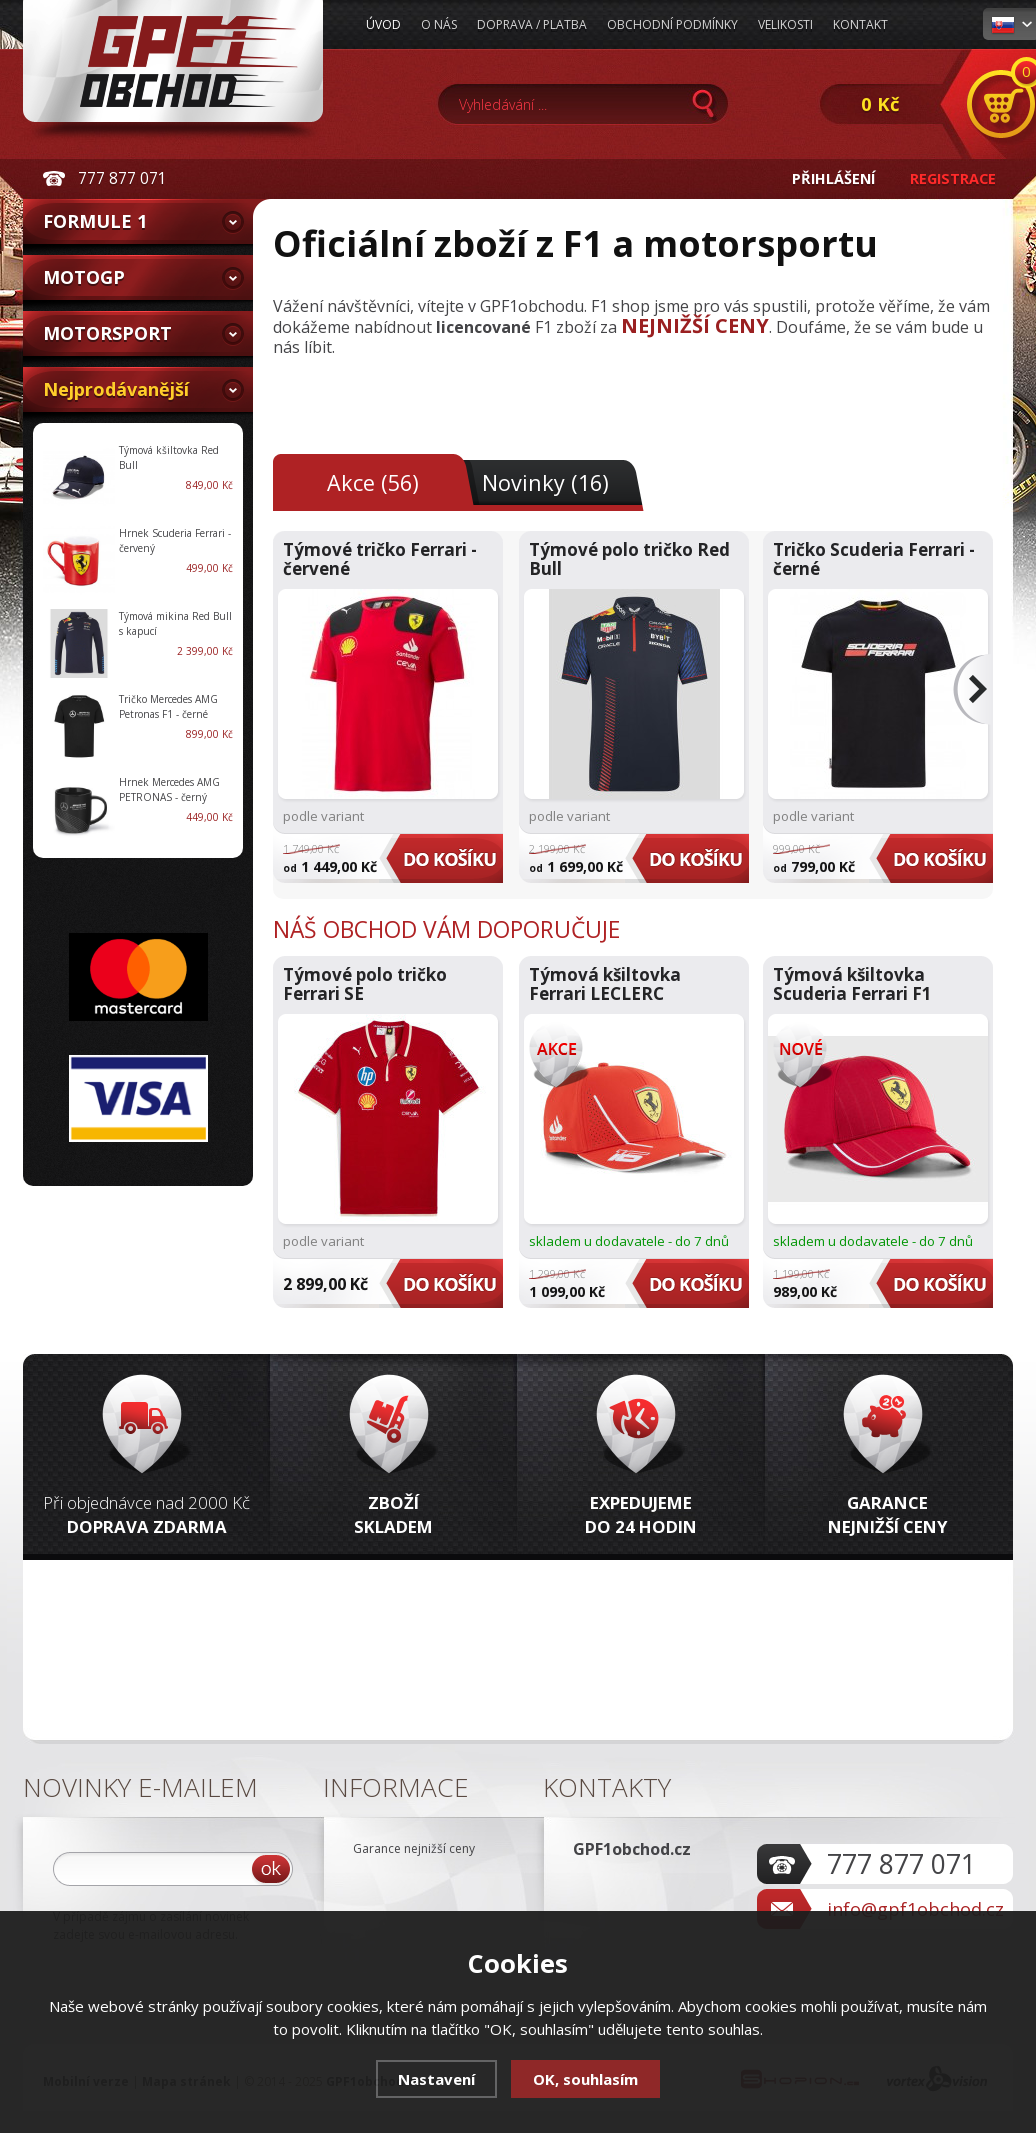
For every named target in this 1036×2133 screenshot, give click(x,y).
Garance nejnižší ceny (414, 1848)
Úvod (383, 24)
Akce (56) (373, 482)
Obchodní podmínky (672, 24)
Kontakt (860, 24)
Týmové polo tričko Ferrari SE (365, 984)
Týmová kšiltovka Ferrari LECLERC (605, 984)
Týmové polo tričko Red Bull (629, 559)
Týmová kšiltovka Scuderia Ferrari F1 (852, 984)
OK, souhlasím (585, 2079)
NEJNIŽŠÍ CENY (695, 325)
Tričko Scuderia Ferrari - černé (874, 559)
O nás (439, 24)
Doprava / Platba (532, 24)
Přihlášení (833, 178)
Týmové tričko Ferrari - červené (380, 559)
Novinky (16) (545, 482)
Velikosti (785, 24)
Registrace (953, 178)
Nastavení (436, 2079)
